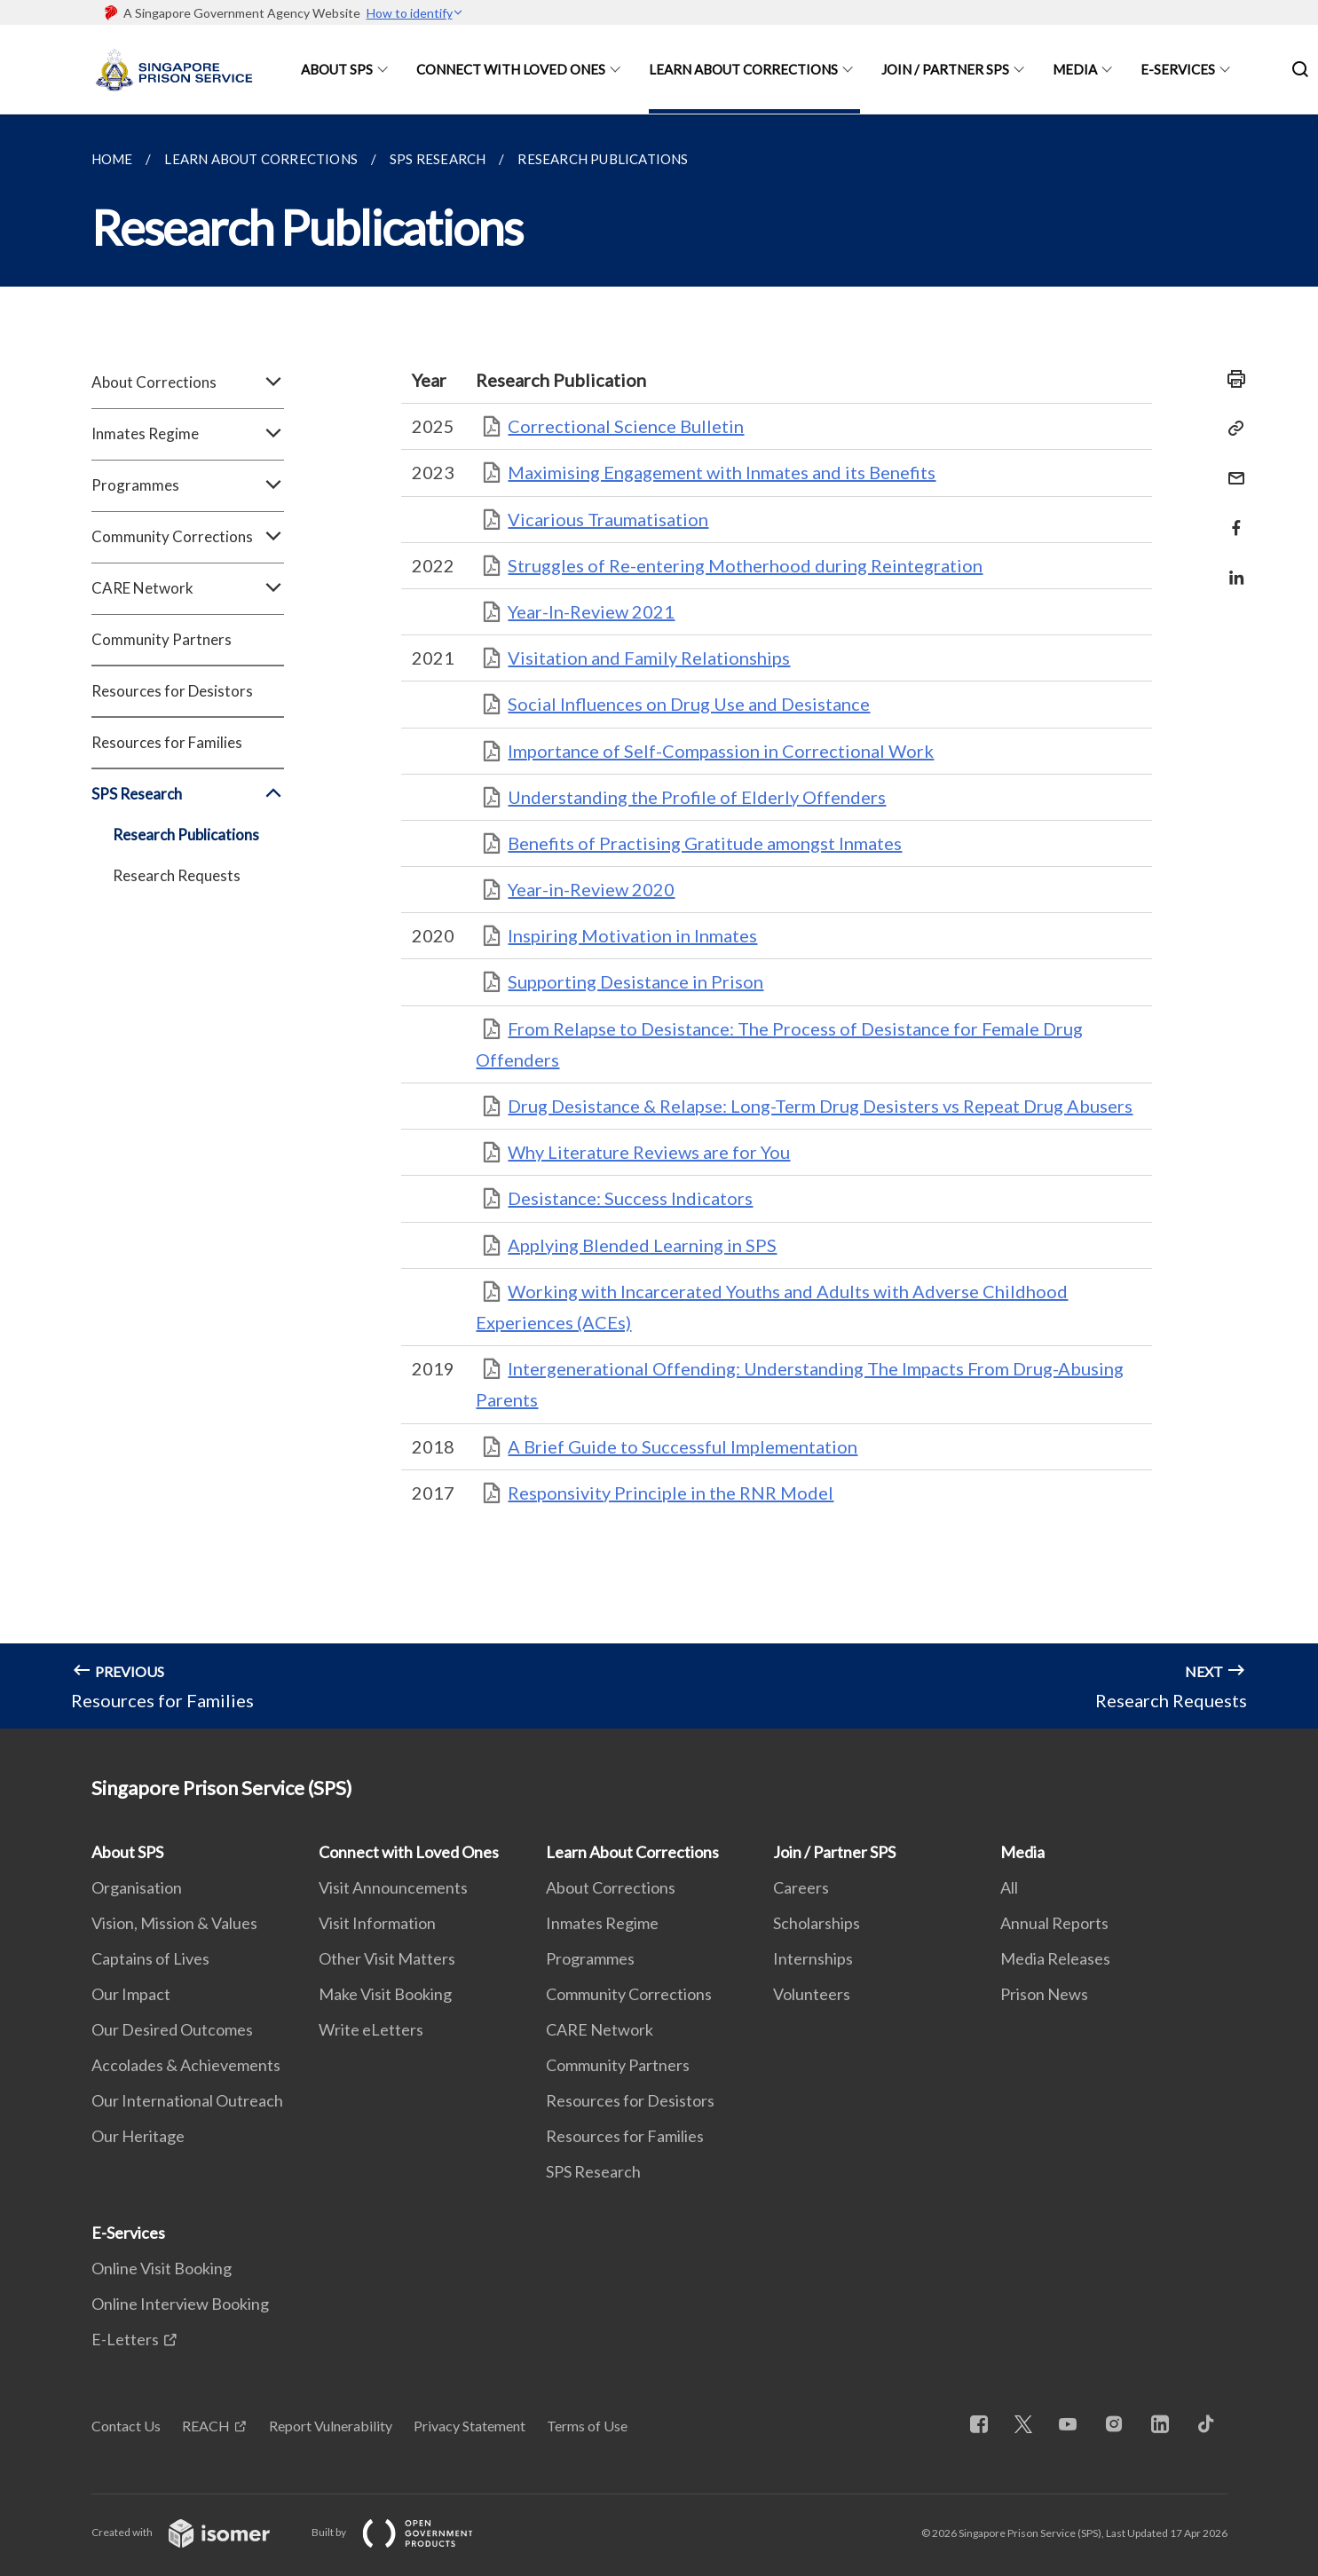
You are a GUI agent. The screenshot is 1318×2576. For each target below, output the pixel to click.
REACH (206, 2425)
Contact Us (126, 2425)
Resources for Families (166, 742)
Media (1075, 69)
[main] (659, 921)
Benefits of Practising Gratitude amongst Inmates (705, 843)
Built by (406, 2532)
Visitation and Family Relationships (649, 657)
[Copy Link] (1231, 428)
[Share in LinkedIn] (1231, 566)
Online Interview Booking (180, 2303)
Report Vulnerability (330, 2425)
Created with (194, 2532)
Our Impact (130, 1994)
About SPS (337, 69)
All (1009, 1887)
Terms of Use (587, 2425)
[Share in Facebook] (1231, 516)
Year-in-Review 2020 (591, 889)
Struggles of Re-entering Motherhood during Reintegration (745, 565)
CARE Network (187, 588)
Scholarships (816, 1923)
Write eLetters (371, 2029)
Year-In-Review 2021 (591, 611)
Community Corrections (187, 537)
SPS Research (187, 794)
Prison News (1044, 1994)
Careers (801, 1887)
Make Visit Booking (385, 1994)
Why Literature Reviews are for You (649, 1151)
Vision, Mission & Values (174, 1923)
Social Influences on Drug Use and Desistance (689, 703)
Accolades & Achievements (185, 2065)
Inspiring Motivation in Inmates (632, 935)
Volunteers (811, 1994)
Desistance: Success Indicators (630, 1198)
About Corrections (187, 382)
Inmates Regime (187, 434)
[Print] (1231, 379)
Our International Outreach (187, 2100)
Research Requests (177, 875)
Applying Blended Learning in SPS (642, 1245)
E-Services (1177, 69)
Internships (813, 1958)
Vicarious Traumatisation (608, 519)
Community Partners (161, 639)
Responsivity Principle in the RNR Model (670, 1492)
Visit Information (377, 1923)
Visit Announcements (393, 1887)
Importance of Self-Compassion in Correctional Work (721, 750)
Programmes (187, 485)
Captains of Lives (150, 1958)
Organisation (136, 1887)
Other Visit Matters (387, 1958)
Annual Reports (1054, 1923)
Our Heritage (138, 2136)
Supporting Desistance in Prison (635, 981)
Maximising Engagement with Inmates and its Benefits (721, 472)
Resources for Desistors (172, 690)
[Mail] (1231, 467)
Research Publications (186, 834)
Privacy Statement (469, 2425)
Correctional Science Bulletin (626, 426)
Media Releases (1055, 1958)
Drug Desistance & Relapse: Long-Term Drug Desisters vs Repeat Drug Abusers (820, 1105)
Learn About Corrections (743, 69)
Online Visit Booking (161, 2268)
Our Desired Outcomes (172, 2029)
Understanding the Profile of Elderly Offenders (697, 796)
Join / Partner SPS (945, 69)
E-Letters (125, 2339)
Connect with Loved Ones (510, 69)
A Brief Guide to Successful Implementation (682, 1446)
